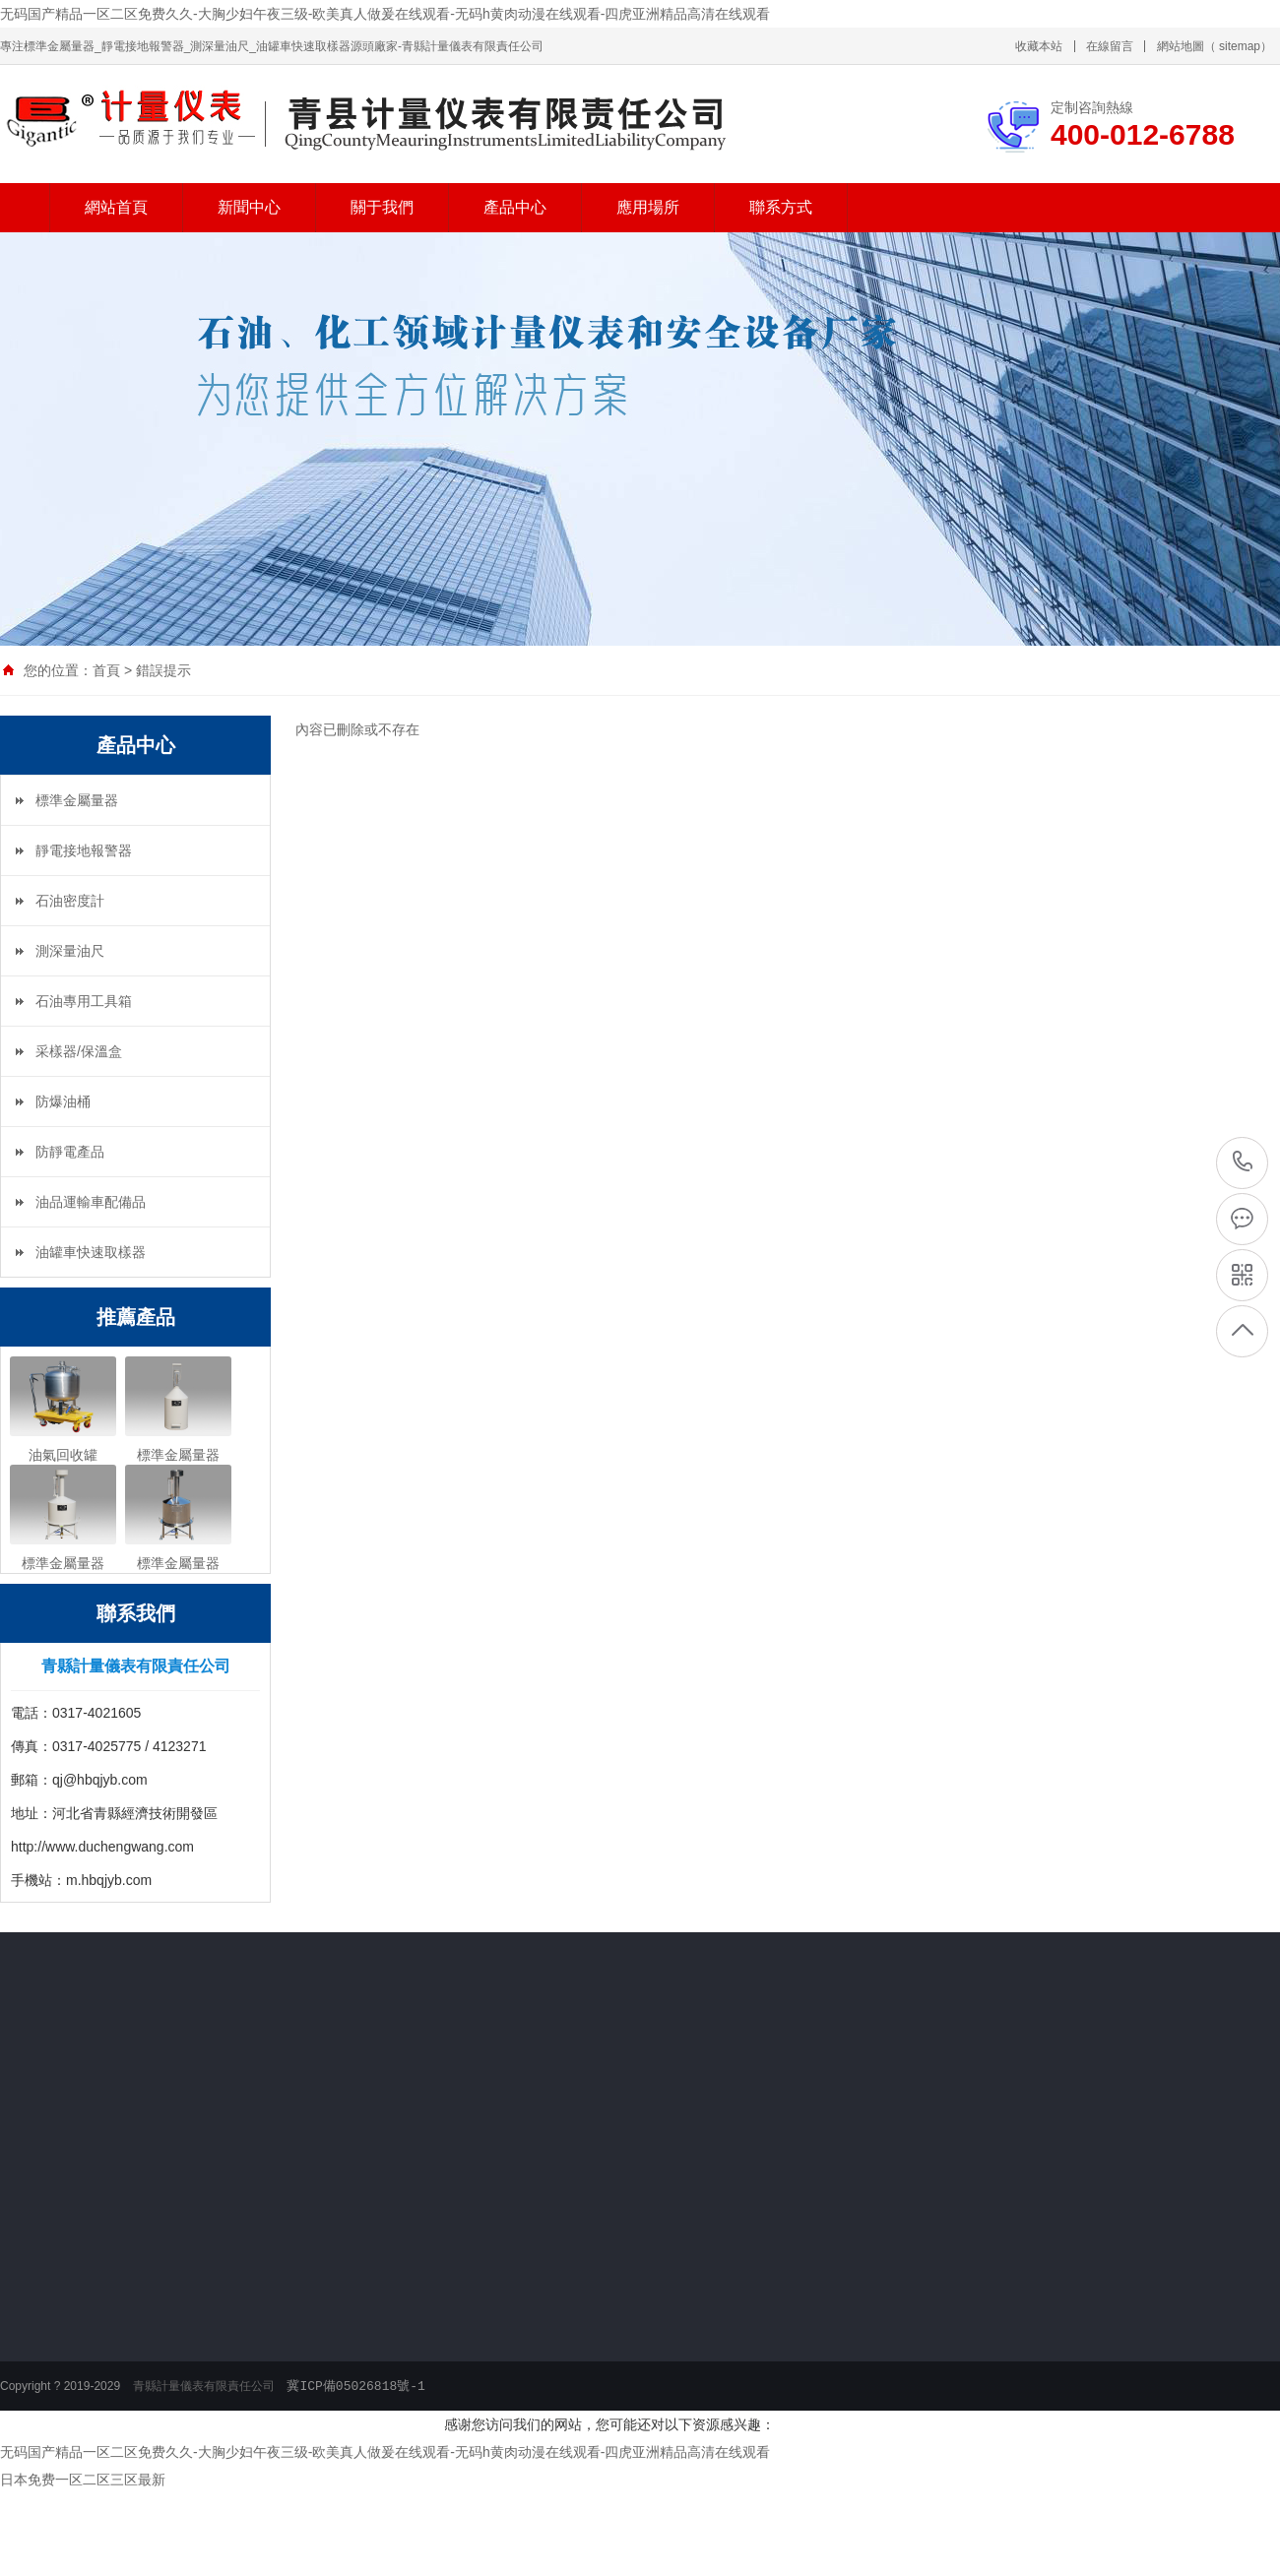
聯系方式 (780, 207)
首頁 (106, 670)
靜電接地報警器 (83, 850)
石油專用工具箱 (83, 1001)
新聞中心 (249, 207)
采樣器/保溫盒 (78, 1051)
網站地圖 (1180, 46)
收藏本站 (1038, 46)
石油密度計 (69, 901)
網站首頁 (116, 207)
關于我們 (382, 207)
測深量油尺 (69, 951)
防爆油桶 (63, 1101)
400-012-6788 (1243, 1161)
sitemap (1239, 46)
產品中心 (514, 207)
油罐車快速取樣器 (90, 1252)
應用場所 (647, 207)
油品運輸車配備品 (90, 1202)
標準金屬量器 (76, 800)
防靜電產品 (69, 1152)
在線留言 (1109, 46)
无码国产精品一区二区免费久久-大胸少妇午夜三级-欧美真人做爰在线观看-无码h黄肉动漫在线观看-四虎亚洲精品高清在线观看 (385, 14)
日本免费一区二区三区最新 (82, 2479)
